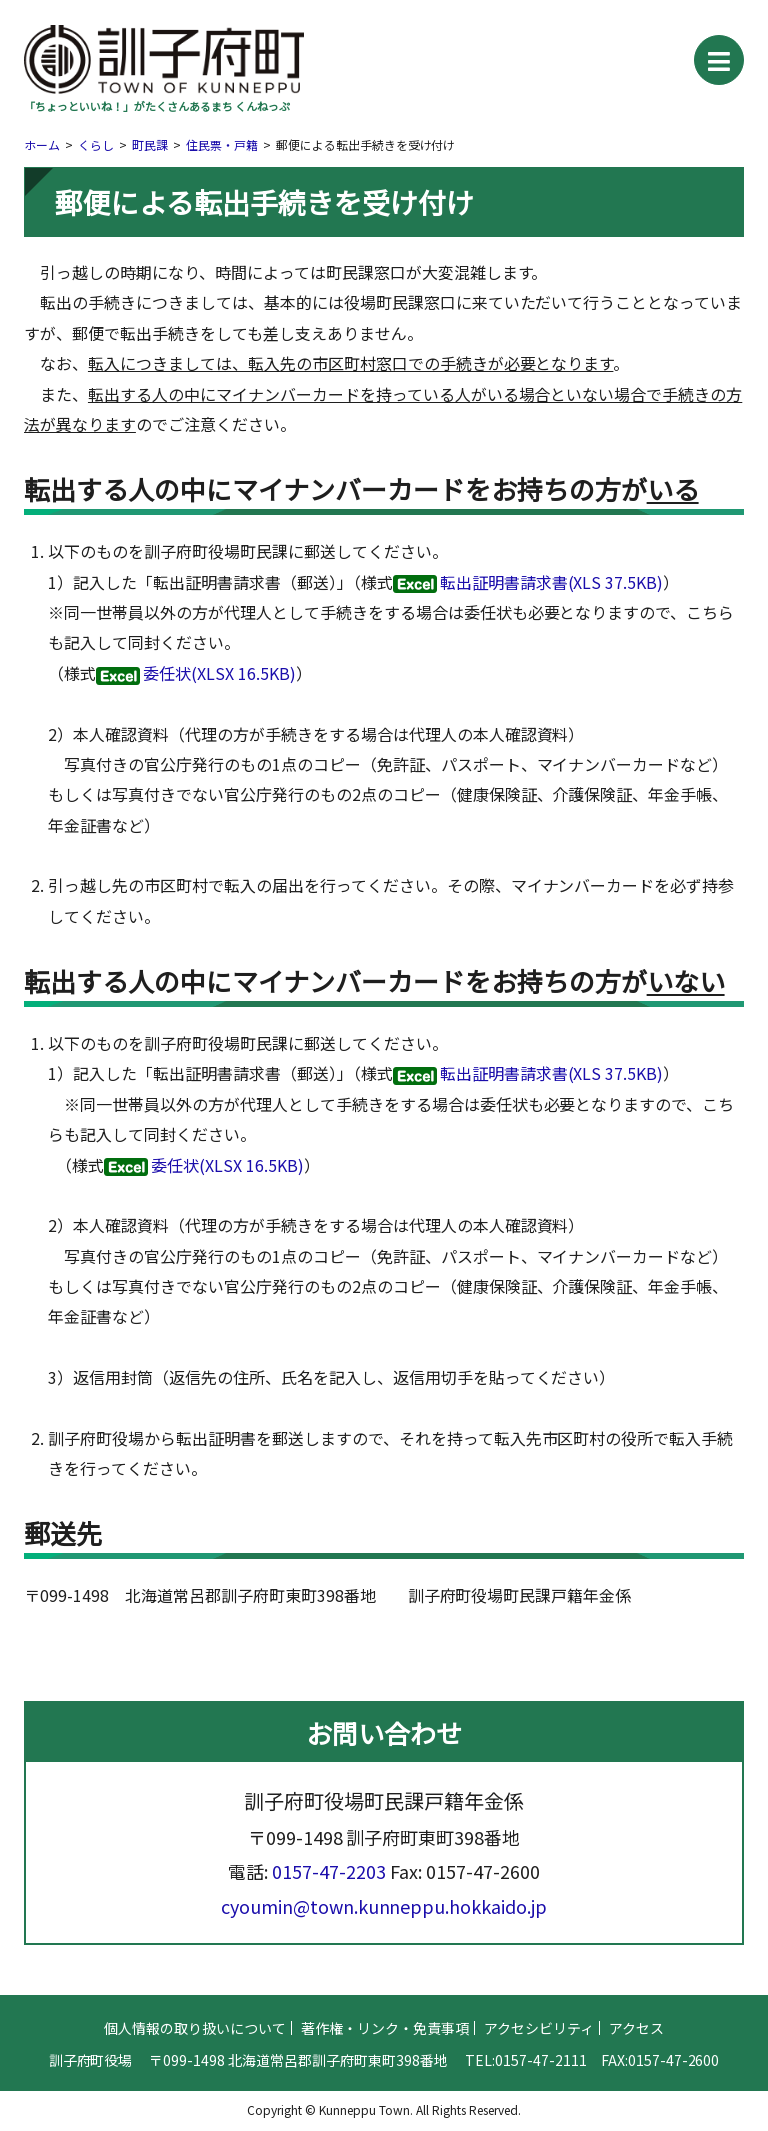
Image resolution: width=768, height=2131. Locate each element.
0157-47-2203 (329, 1918)
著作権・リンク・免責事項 (385, 2075)
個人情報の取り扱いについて (195, 2075)
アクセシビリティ (539, 2075)
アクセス (636, 2075)
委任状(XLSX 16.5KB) (219, 673)
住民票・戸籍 (222, 144)
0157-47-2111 (541, 2107)
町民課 (150, 144)
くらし (96, 144)
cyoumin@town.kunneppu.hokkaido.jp (384, 1952)
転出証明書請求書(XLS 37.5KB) (552, 582)
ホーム (42, 144)
